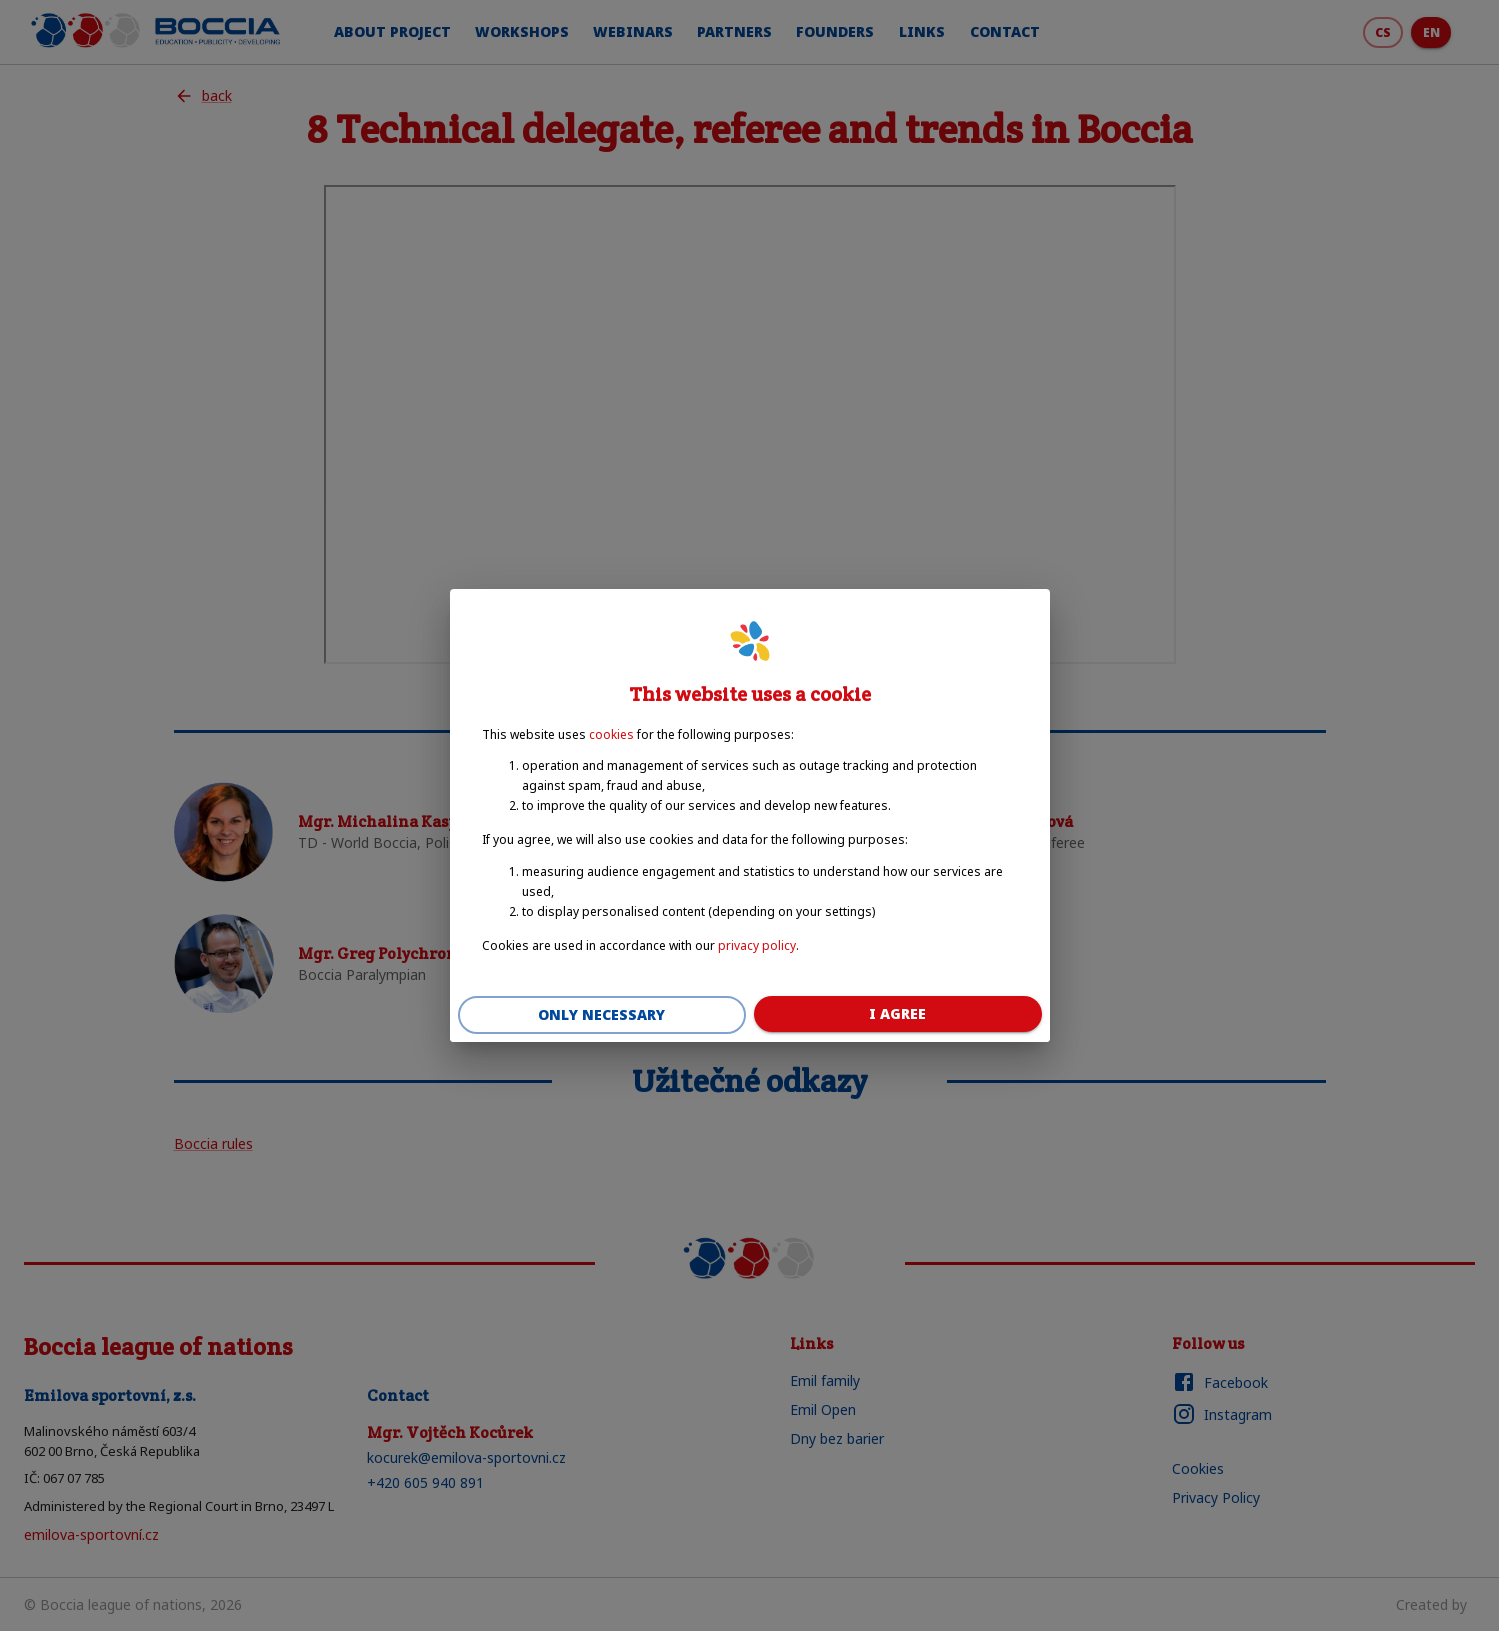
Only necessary (602, 1015)
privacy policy (757, 945)
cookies (611, 734)
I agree (898, 1014)
